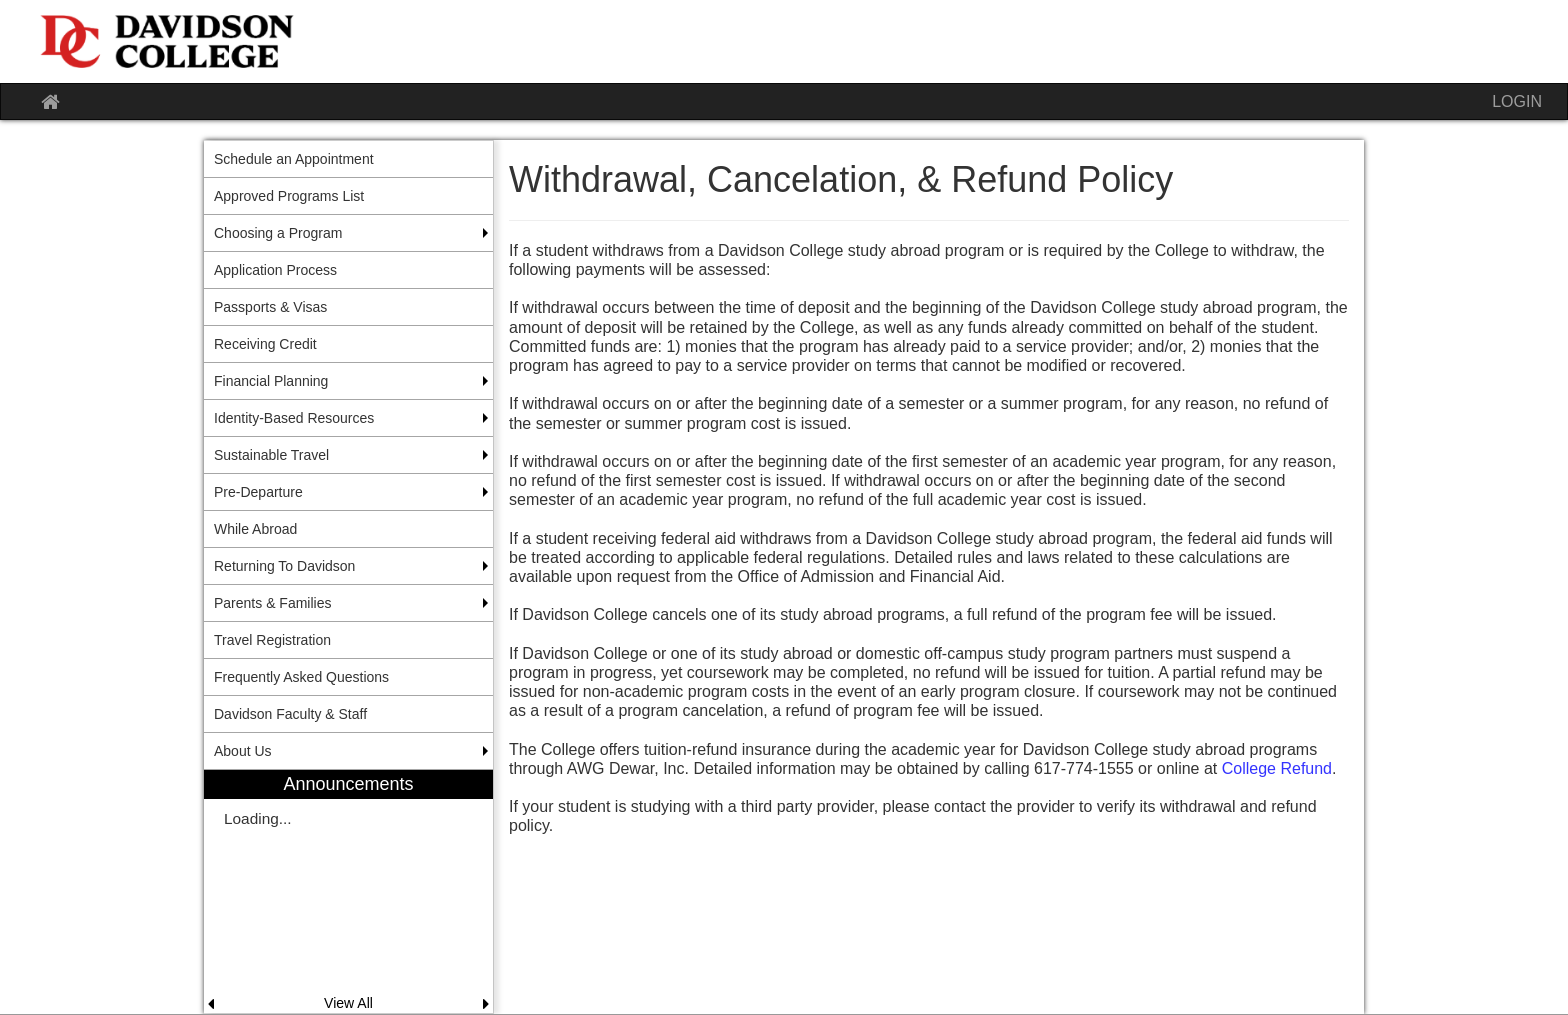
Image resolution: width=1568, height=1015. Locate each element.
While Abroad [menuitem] (255, 529)
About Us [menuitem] (243, 751)
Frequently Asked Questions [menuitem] (301, 677)
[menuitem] (348, 891)
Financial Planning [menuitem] (271, 381)
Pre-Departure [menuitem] (258, 492)
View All (348, 1003)
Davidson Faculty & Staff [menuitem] (290, 714)
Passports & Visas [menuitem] (270, 307)
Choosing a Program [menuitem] (278, 233)
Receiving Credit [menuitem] (265, 344)
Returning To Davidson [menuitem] (284, 566)
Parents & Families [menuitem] (272, 603)
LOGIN (1517, 101)
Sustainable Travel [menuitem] (271, 455)
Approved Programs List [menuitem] (289, 196)
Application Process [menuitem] (275, 270)
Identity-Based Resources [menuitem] (294, 418)
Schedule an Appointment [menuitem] (294, 159)
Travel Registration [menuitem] (272, 640)
